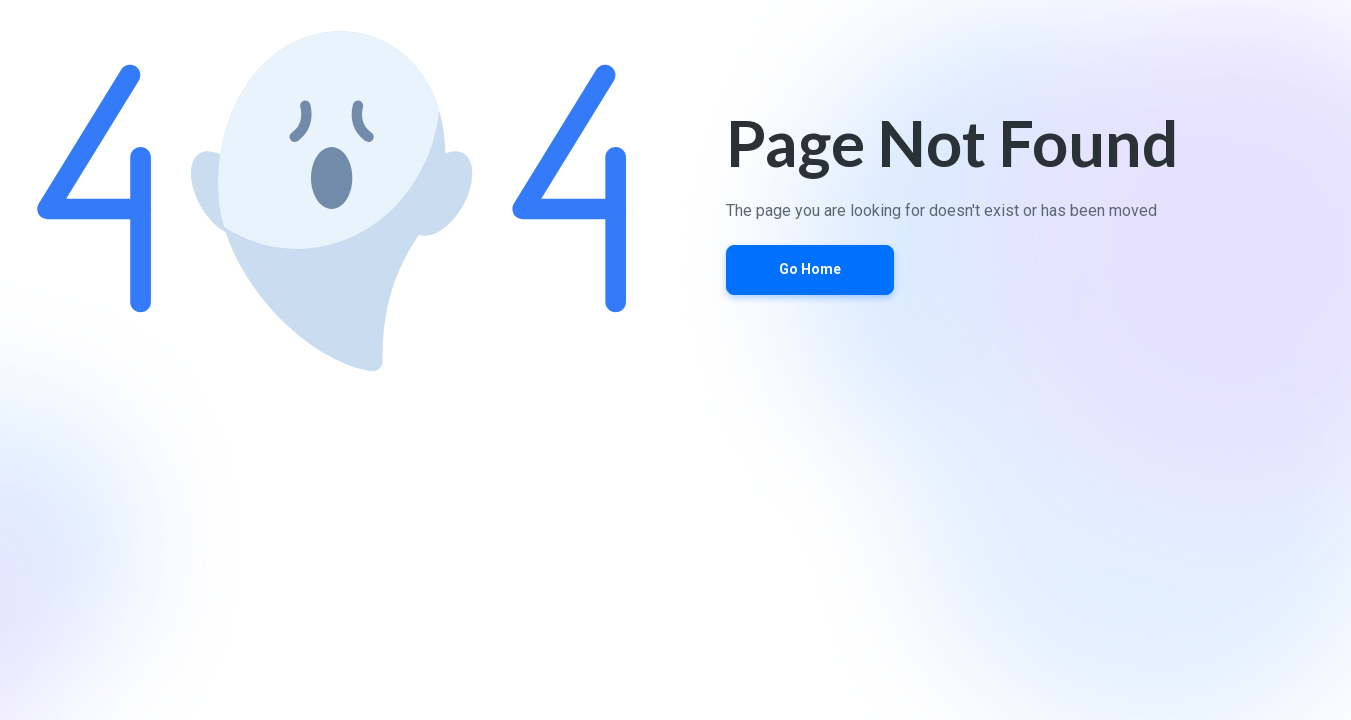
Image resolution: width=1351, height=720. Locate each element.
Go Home (810, 269)
